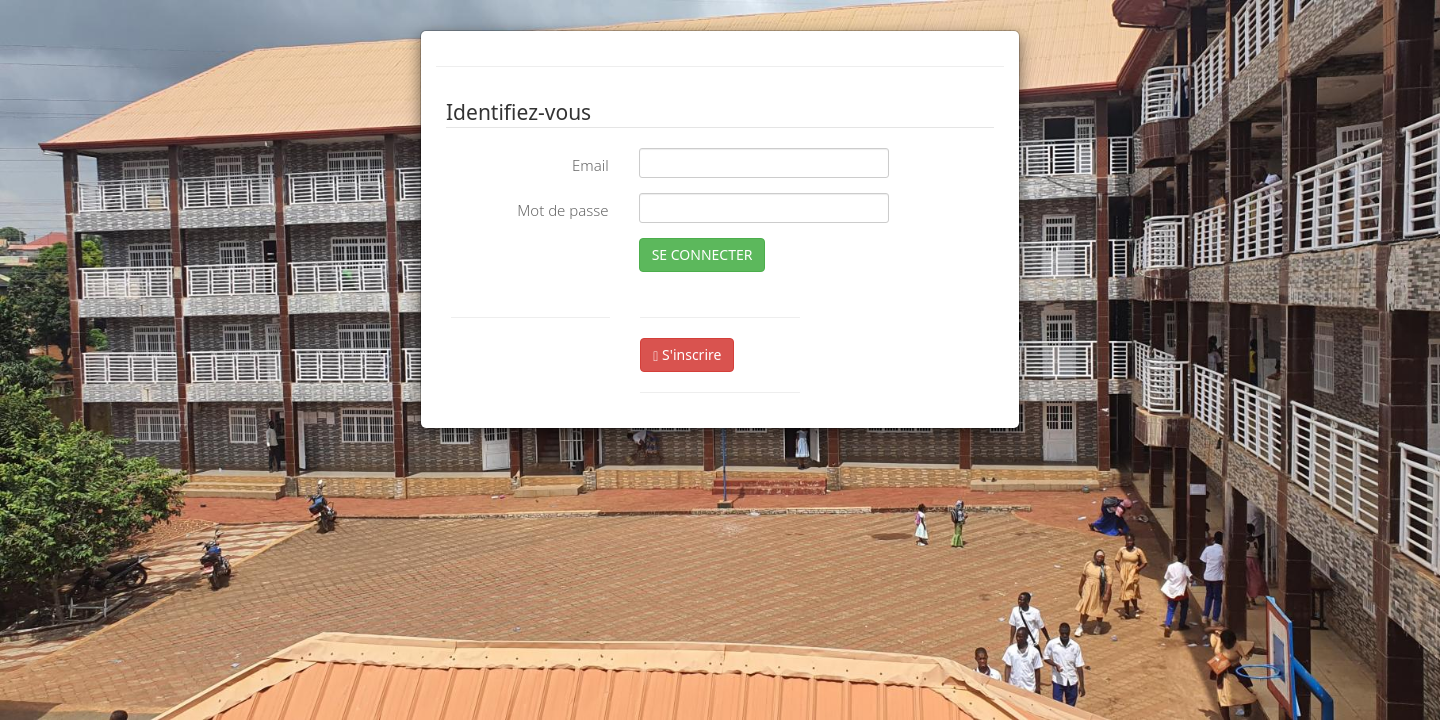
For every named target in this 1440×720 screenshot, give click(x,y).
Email (590, 165)
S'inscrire (687, 354)
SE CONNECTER (702, 254)
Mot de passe (562, 210)
